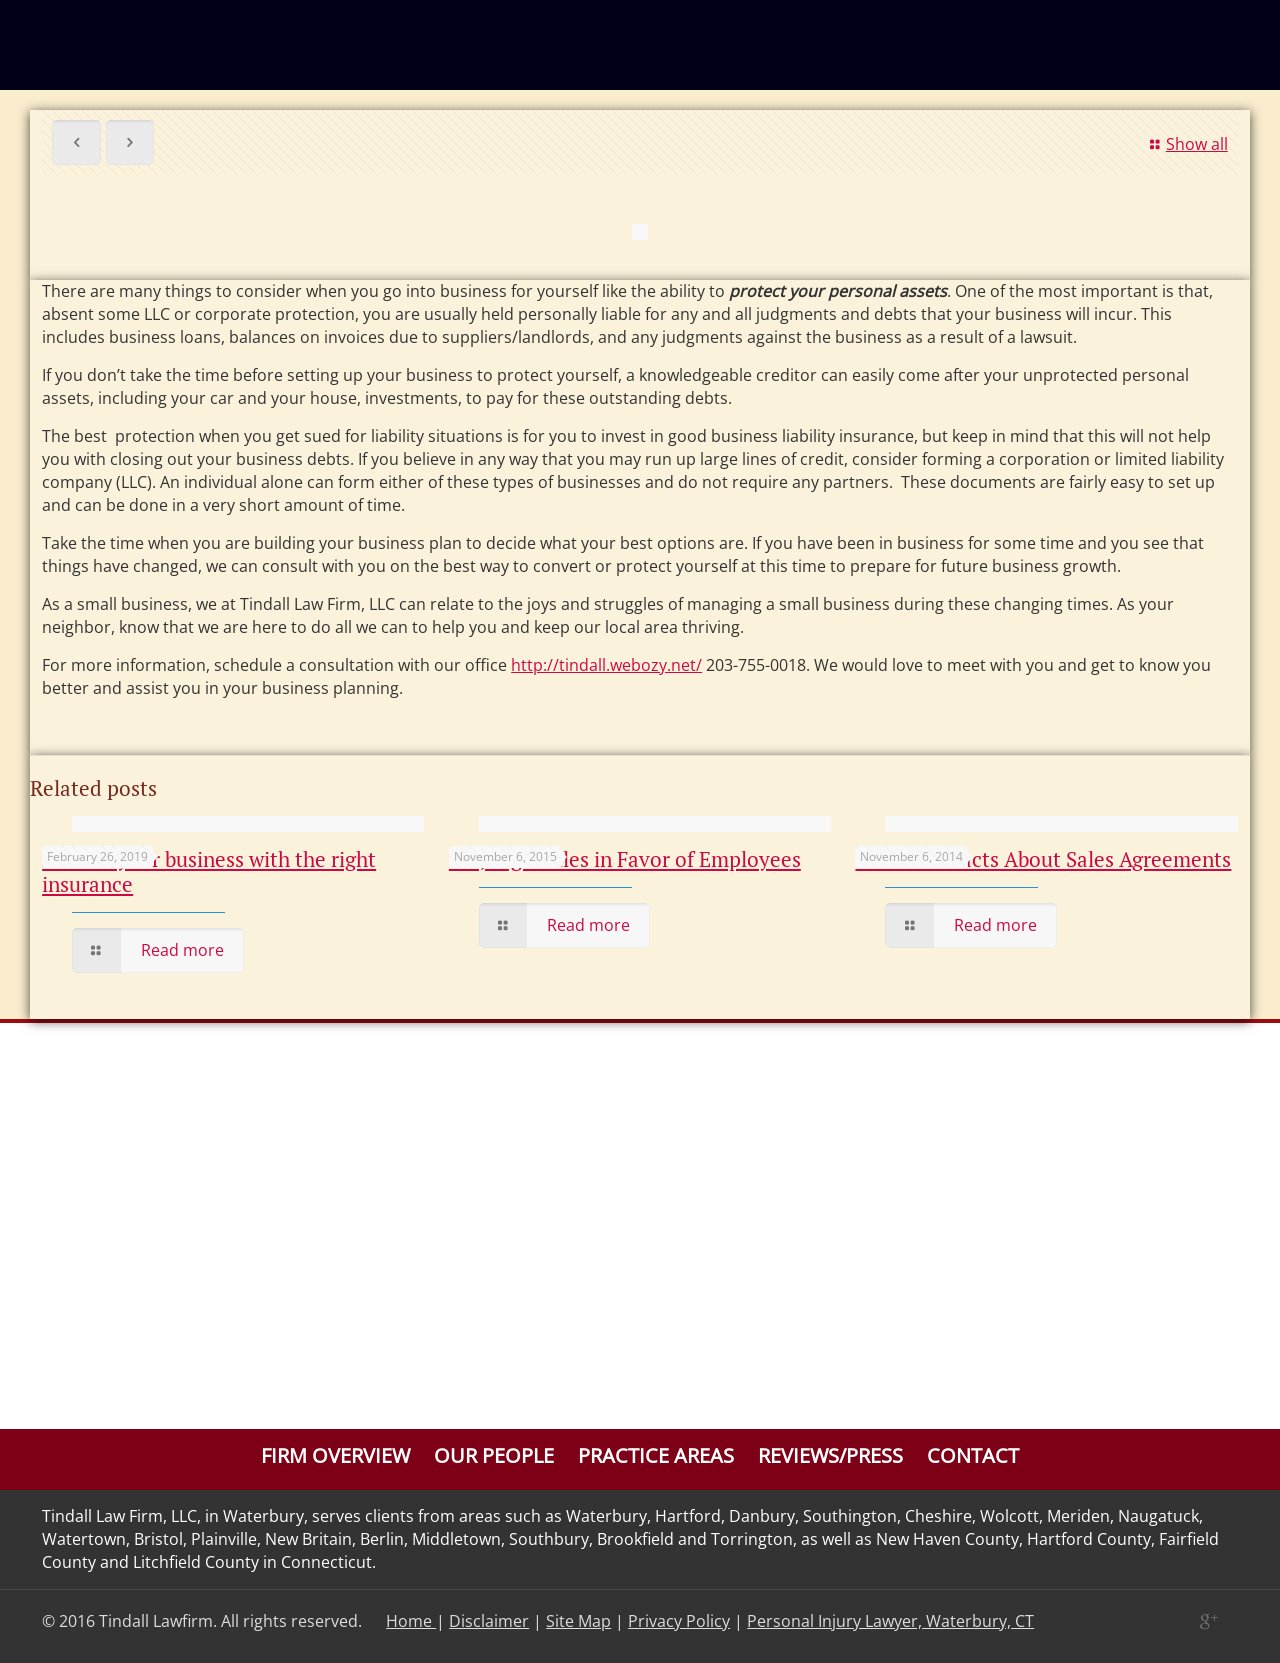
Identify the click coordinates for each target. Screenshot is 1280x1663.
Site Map (578, 1621)
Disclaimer (489, 1621)
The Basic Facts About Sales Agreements (1043, 859)
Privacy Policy (679, 1621)
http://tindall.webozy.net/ (606, 665)
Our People (494, 1455)
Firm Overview (335, 1455)
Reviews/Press (830, 1455)
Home (411, 1621)
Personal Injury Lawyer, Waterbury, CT (890, 1621)
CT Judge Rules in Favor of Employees (625, 859)
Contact (973, 1455)
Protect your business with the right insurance (209, 871)
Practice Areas (656, 1455)
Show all (1185, 144)
